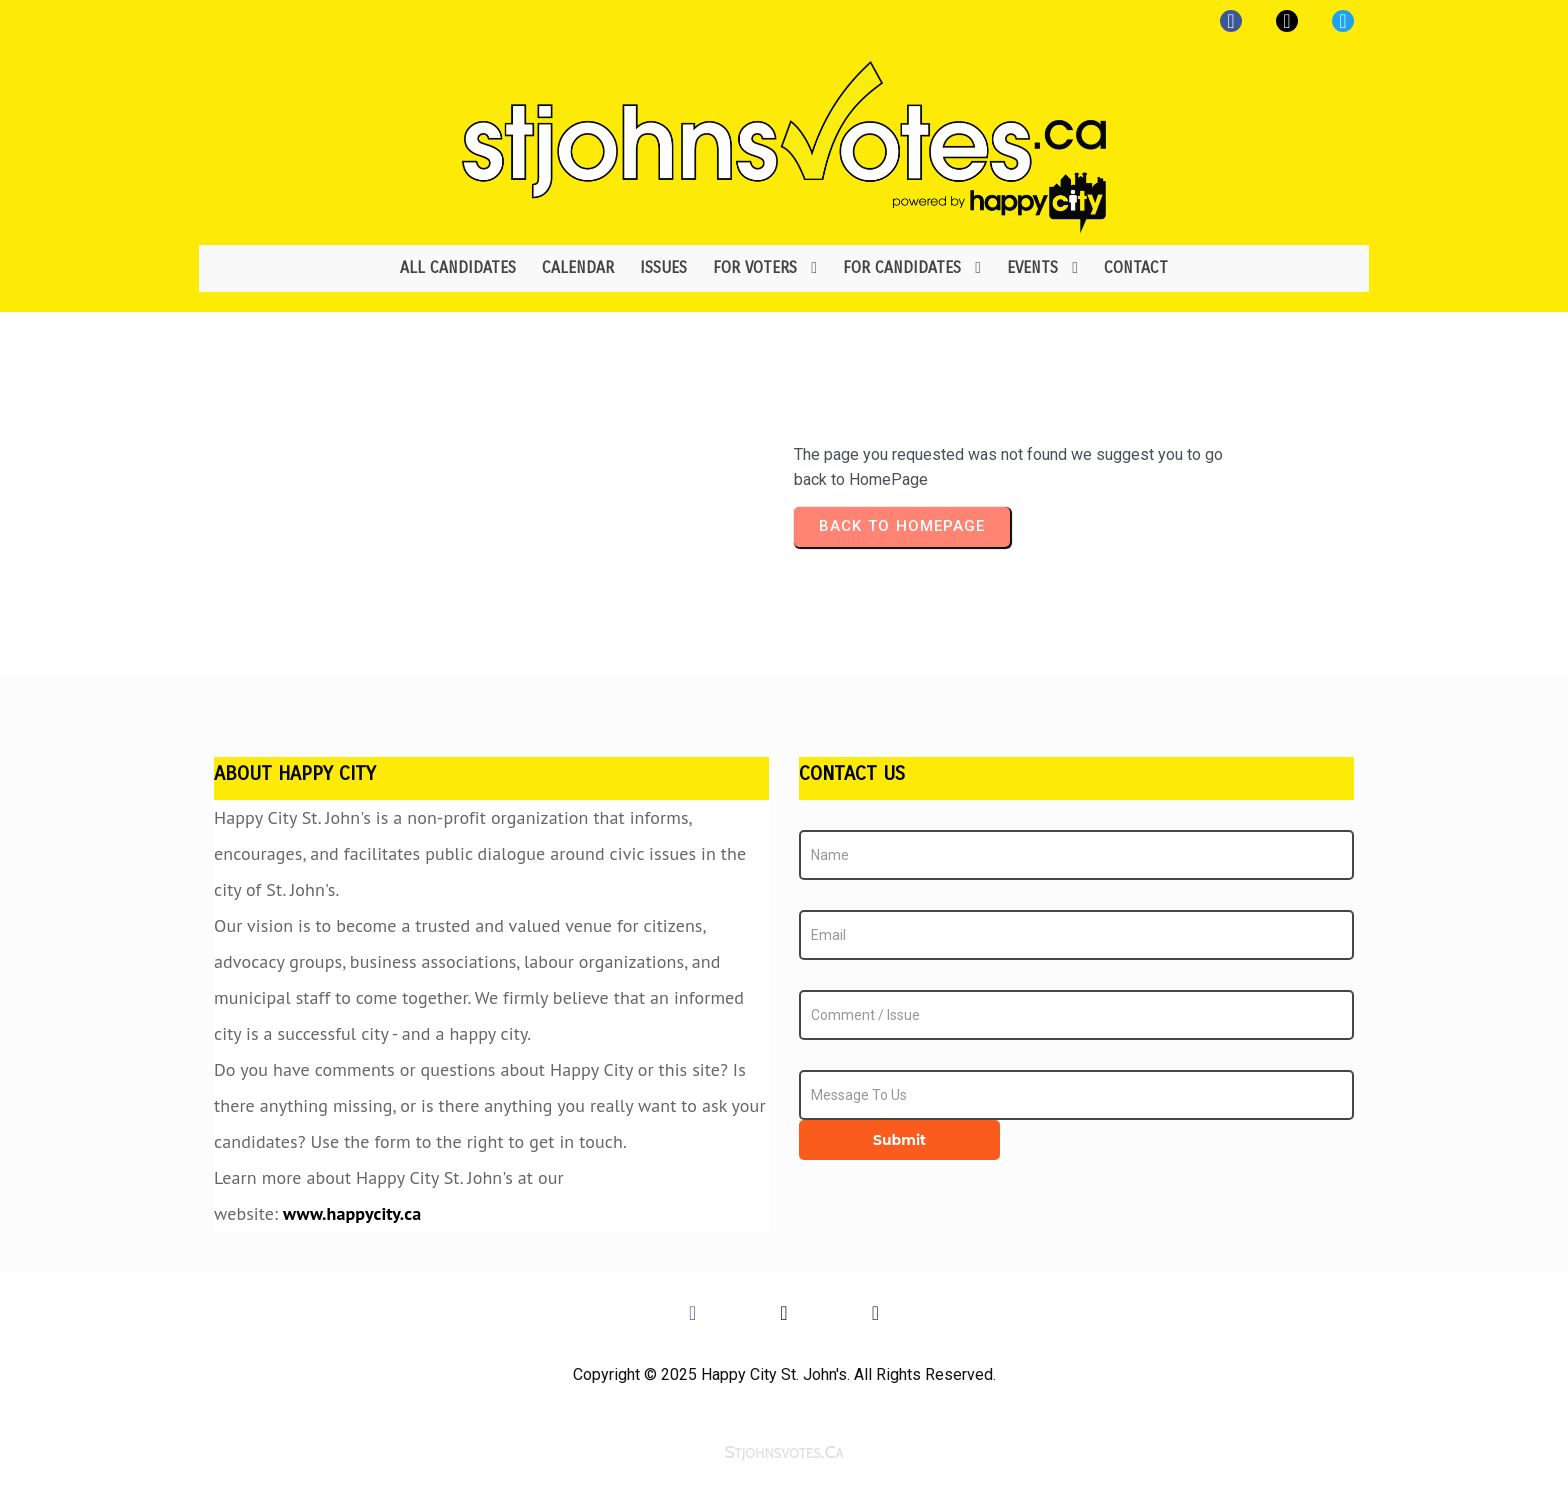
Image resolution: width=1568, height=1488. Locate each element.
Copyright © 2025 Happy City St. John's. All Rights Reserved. (784, 1374)
